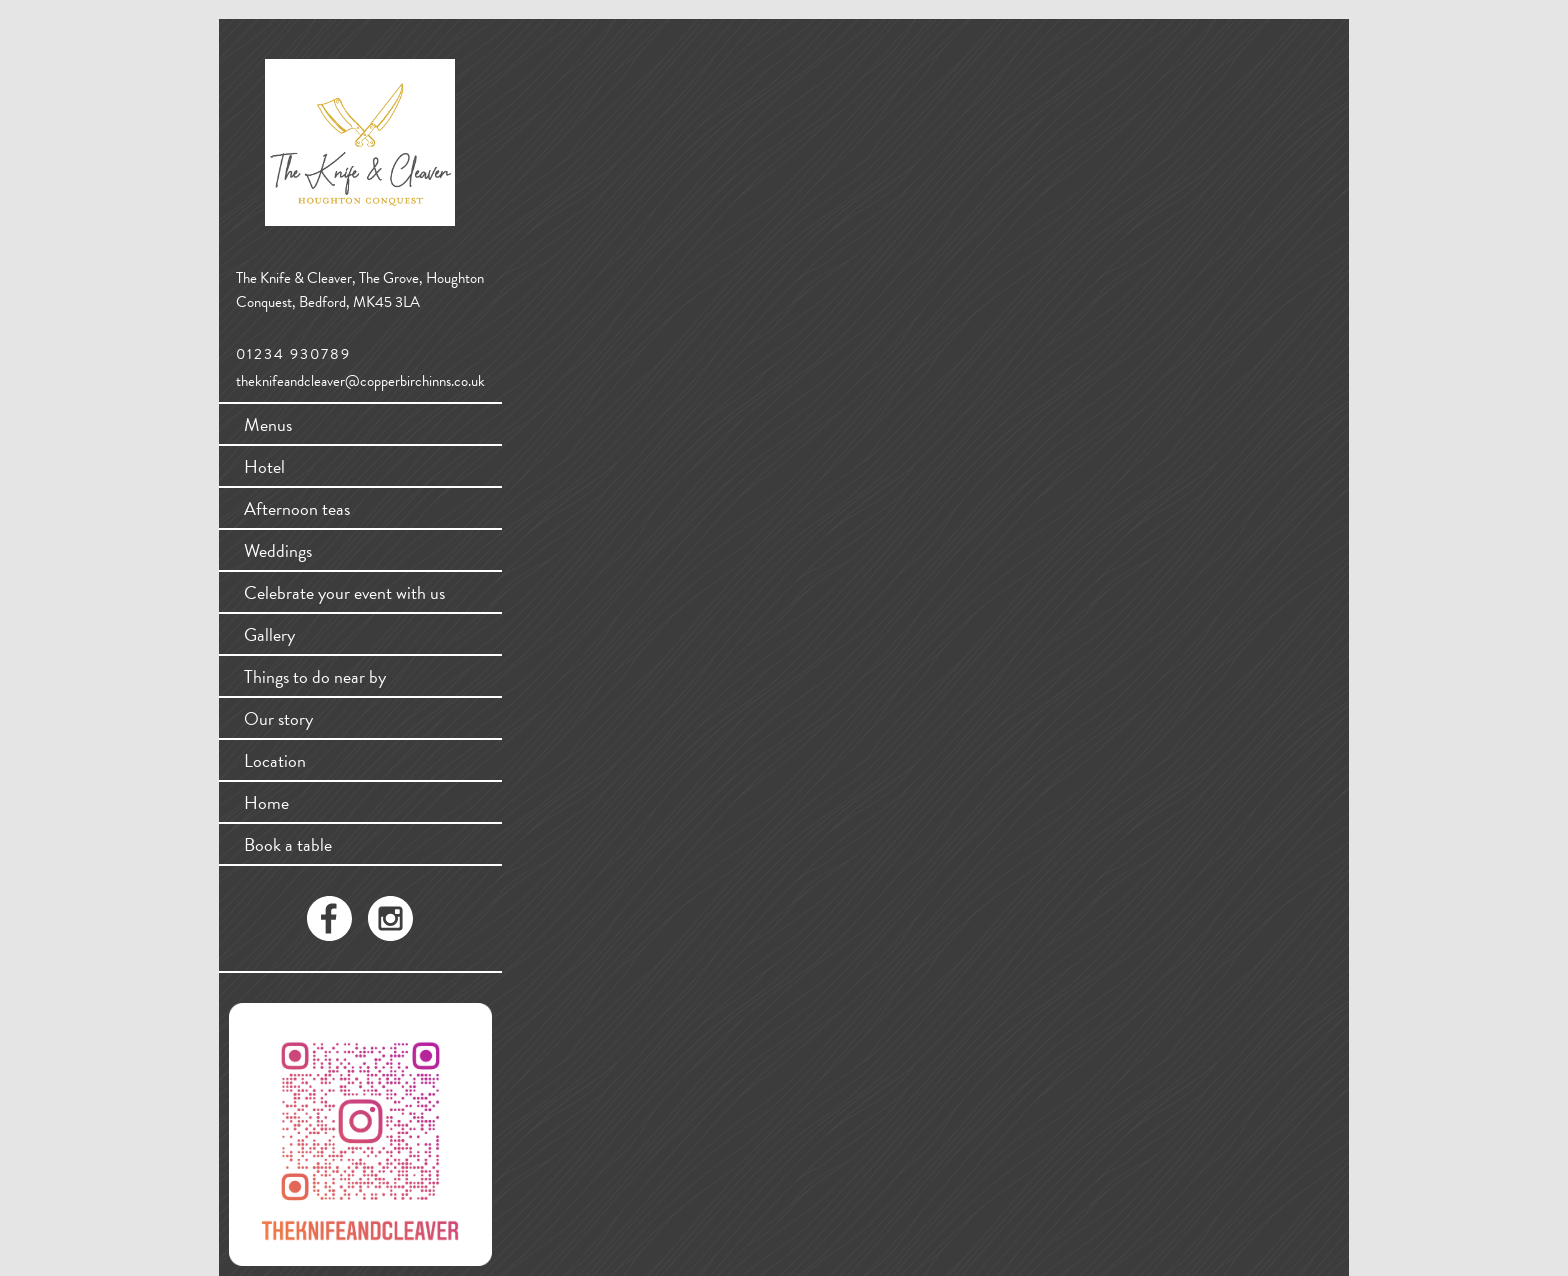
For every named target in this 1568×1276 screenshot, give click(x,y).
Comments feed (546, 333)
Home (266, 802)
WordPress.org (542, 353)
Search (688, 138)
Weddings (278, 550)
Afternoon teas (297, 508)
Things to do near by (315, 676)
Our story (278, 718)
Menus (268, 424)
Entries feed (534, 313)
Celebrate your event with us (344, 592)
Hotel (264, 466)
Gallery (269, 634)
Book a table (288, 844)
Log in (518, 293)
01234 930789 (293, 354)
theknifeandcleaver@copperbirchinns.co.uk (360, 381)
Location (275, 760)
